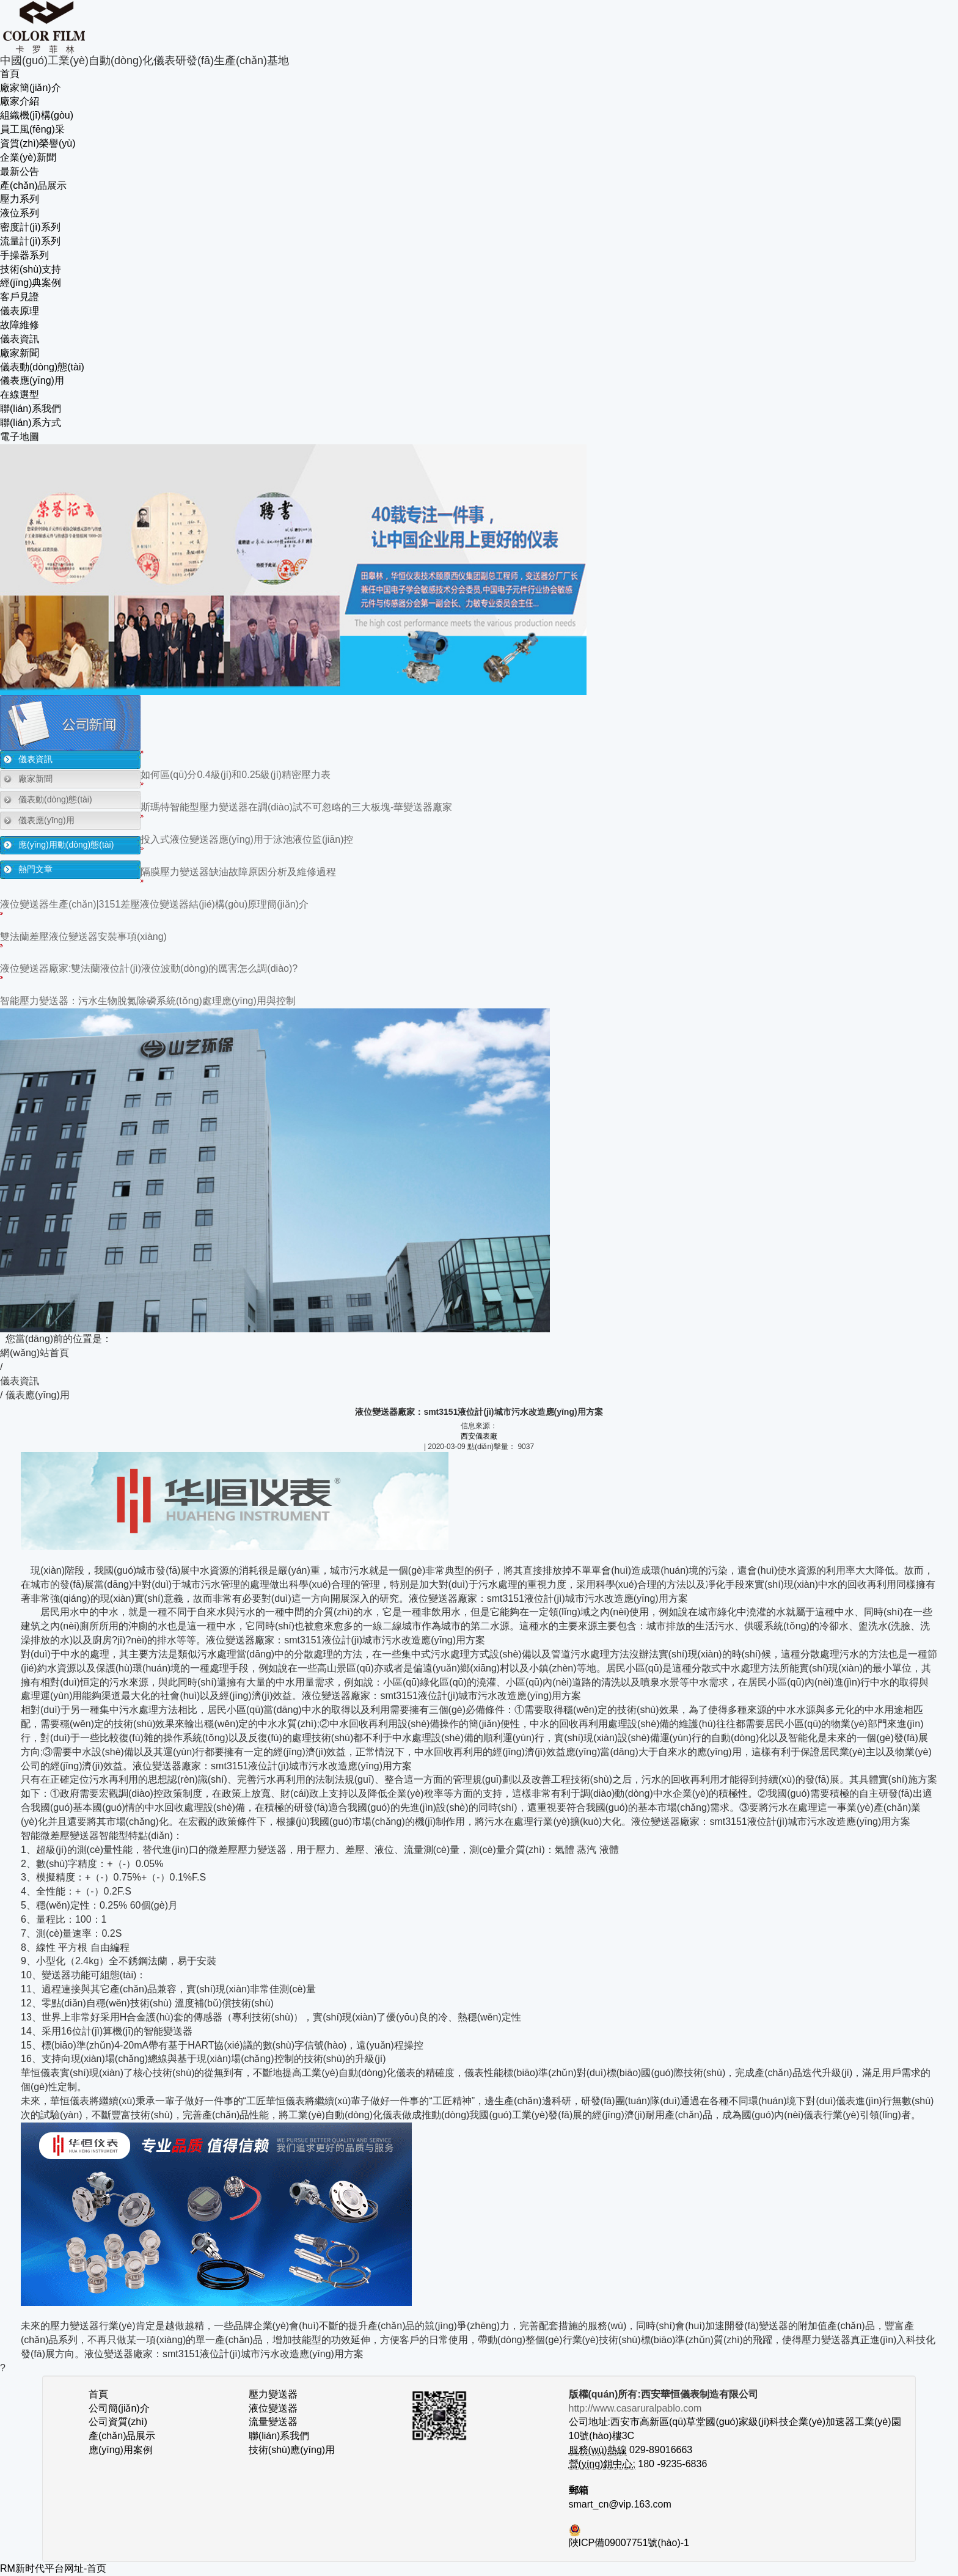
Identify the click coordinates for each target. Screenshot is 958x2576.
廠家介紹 (19, 101)
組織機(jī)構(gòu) (36, 115)
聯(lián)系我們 (30, 408)
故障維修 (19, 325)
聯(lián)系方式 (30, 422)
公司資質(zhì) (118, 2421)
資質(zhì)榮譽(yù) (38, 143)
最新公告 (19, 171)
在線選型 (19, 394)
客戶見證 (19, 297)
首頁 (10, 73)
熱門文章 (35, 869)
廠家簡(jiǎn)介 (30, 88)
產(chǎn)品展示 (33, 185)
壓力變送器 (273, 2394)
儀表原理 (19, 311)
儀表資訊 (19, 339)
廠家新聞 (19, 353)
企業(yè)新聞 (28, 157)
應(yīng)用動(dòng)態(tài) (66, 844)
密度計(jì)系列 (30, 227)
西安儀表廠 (479, 1436)
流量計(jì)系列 (30, 241)
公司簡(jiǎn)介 (119, 2408)
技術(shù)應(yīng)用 (292, 2450)
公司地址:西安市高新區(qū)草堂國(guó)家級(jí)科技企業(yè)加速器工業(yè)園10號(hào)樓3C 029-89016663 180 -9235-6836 (735, 2436)
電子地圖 (19, 436)
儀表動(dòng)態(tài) (42, 367)
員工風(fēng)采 (32, 129)
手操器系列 (24, 255)
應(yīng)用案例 (121, 2450)
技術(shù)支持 (30, 269)
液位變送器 (273, 2408)
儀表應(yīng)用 (32, 380)
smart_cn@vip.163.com (620, 2504)
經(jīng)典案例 (30, 282)
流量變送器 (273, 2421)
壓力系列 (19, 199)
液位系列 (19, 213)
